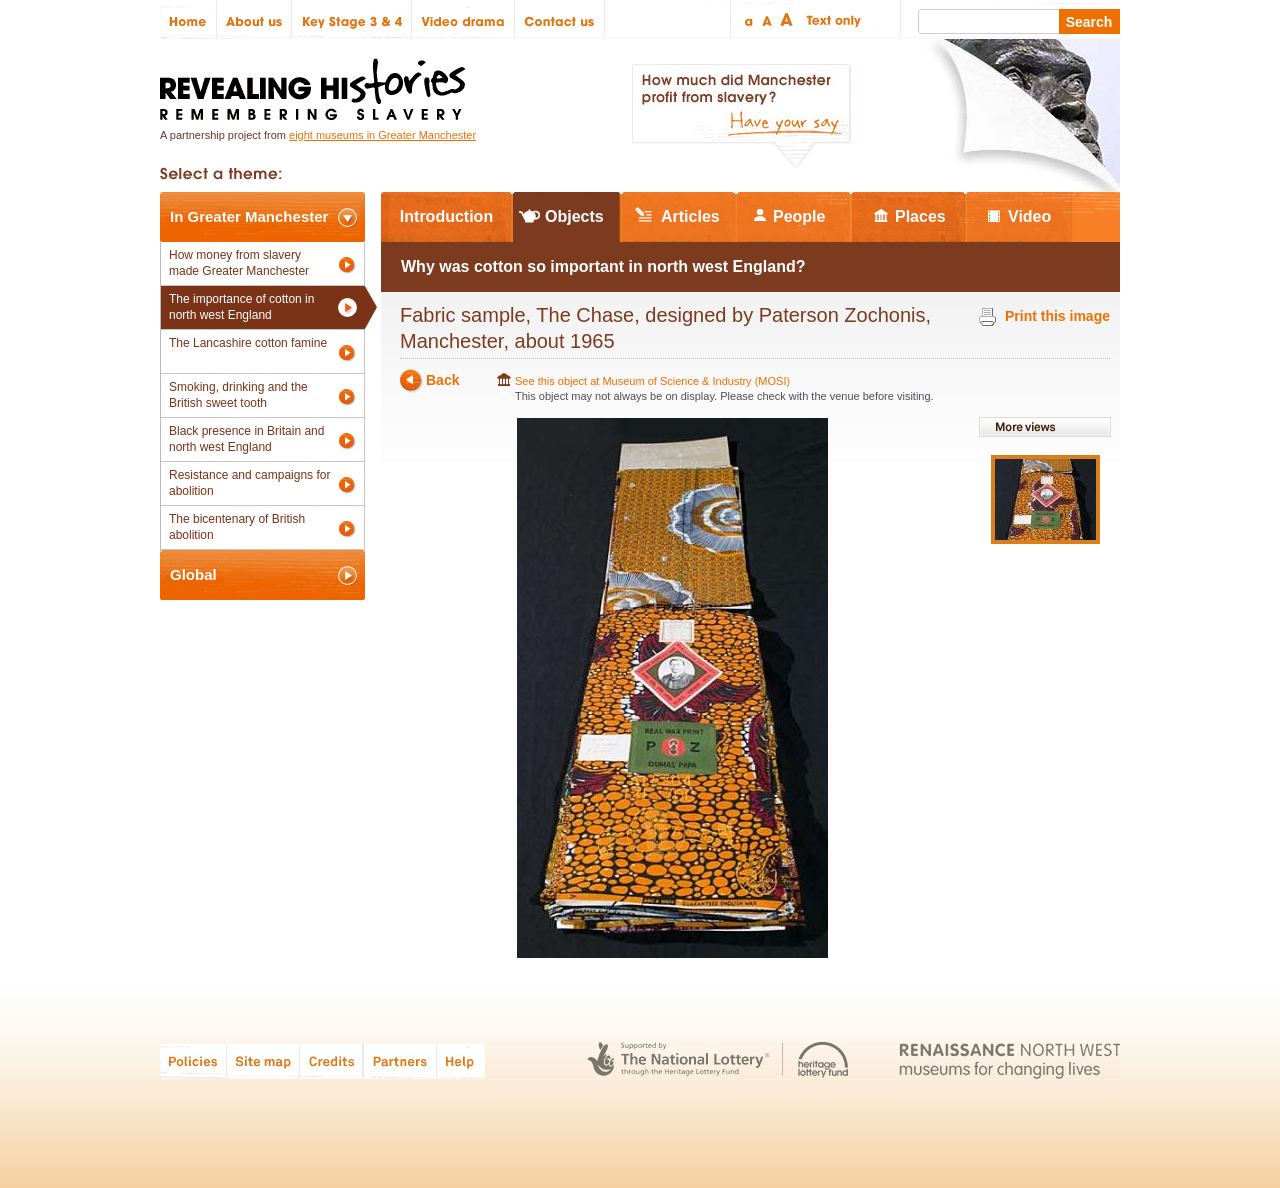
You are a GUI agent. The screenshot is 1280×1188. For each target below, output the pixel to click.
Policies (193, 1060)
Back (442, 380)
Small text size (747, 19)
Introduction (446, 216)
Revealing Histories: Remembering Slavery (316, 83)
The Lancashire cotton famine (248, 343)
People (799, 216)
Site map (263, 1060)
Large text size (787, 19)
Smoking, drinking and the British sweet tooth (238, 395)
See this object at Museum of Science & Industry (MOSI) (652, 381)
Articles (690, 216)
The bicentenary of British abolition (237, 527)
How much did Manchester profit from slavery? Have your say (741, 116)
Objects (574, 216)
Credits (331, 1060)
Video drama (463, 19)
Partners (400, 1060)
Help (462, 1060)
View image (1045, 499)
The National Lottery (678, 1060)
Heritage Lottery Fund (823, 1060)
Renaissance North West (1009, 1060)
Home (188, 19)
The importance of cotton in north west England (241, 307)
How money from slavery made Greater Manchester (239, 263)
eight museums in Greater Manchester (382, 135)
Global (193, 574)
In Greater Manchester (249, 216)
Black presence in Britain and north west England (246, 439)
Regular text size (767, 19)
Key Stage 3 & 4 (352, 19)
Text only (830, 19)
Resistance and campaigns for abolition (249, 483)
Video (1029, 216)
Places (920, 216)
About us (254, 19)
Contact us (560, 19)
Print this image (1057, 316)
